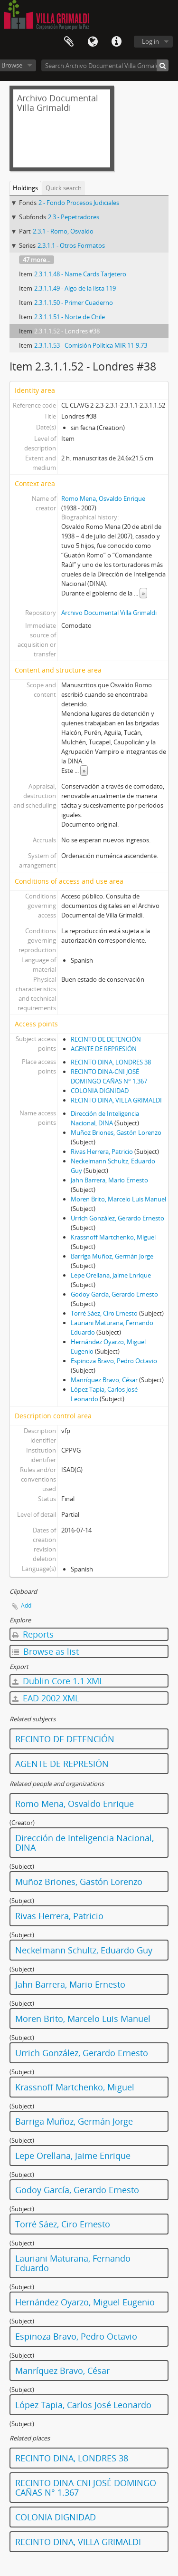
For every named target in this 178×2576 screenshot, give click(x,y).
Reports (33, 1634)
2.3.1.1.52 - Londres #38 (67, 331)
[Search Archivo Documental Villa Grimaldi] (105, 65)
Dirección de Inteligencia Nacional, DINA (84, 1842)
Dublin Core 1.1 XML (57, 1681)
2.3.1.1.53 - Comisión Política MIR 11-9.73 (90, 345)
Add (26, 1605)
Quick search (64, 188)
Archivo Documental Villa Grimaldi (109, 612)
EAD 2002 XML (45, 1698)
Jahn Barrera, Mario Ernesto (109, 1180)
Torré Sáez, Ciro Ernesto (104, 1313)
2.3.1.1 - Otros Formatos (71, 245)
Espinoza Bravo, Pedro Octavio (114, 1360)
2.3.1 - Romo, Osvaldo (63, 231)
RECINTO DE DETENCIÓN (106, 1039)
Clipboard (69, 42)
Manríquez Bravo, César (104, 1380)
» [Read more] (143, 593)
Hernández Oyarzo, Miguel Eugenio (85, 2302)
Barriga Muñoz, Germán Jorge (112, 1256)
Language (92, 42)
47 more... (36, 259)
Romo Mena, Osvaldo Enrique (103, 498)
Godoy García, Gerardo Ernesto (114, 1294)
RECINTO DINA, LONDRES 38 (111, 1062)
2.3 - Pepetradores (73, 217)
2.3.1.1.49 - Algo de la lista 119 (75, 288)
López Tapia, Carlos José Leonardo (83, 2404)
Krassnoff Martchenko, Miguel (113, 1237)
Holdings (25, 188)
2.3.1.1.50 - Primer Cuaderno (73, 302)
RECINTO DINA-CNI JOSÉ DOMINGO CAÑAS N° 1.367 (85, 2487)
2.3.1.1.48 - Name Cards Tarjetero (80, 274)
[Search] (163, 65)
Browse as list (45, 1651)
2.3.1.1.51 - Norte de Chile (69, 316)
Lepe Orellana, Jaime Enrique (111, 1275)
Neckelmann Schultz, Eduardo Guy (83, 1950)
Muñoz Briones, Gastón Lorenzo (116, 1132)
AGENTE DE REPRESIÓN (104, 1048)
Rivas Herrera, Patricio (102, 1151)
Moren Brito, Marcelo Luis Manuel (118, 1199)
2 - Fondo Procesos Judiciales (78, 202)
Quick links (116, 42)
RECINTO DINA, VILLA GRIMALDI (116, 1100)
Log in (150, 41)
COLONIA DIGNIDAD (100, 1090)
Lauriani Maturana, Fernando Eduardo (73, 2263)
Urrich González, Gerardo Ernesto (117, 1218)
